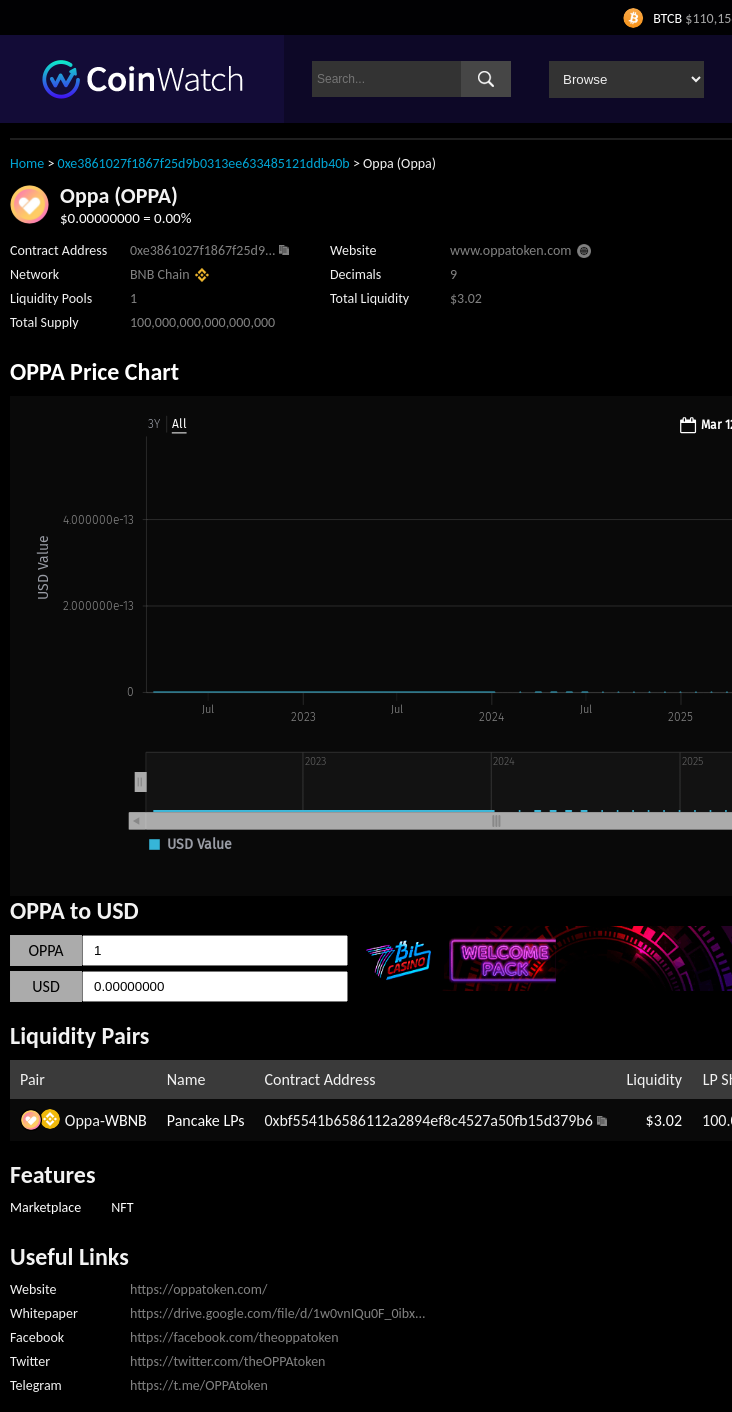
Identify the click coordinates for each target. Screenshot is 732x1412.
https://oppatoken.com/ (198, 1289)
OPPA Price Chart (94, 371)
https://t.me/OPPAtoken (199, 1385)
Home (27, 163)
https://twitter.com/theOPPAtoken (227, 1361)
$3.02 (664, 1120)
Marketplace (45, 1207)
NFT (122, 1207)
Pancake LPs (206, 1120)
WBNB (126, 1120)
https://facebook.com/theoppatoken (234, 1337)
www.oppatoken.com (511, 250)
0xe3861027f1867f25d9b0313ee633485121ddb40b (204, 163)
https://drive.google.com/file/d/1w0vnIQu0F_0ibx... (278, 1313)
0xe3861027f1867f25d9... (203, 250)
